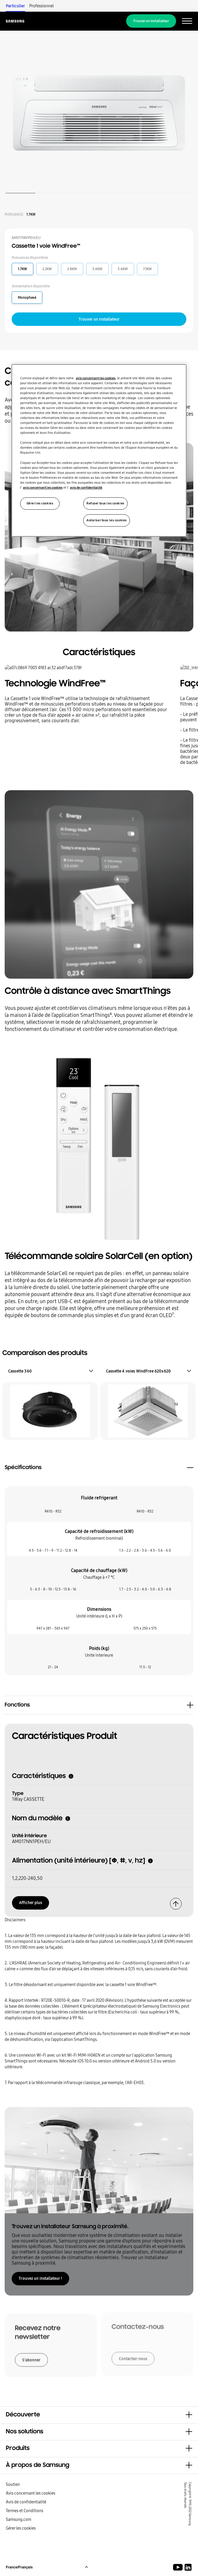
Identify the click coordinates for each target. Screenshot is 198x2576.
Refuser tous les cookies (105, 503)
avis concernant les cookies (95, 378)
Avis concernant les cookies (30, 2493)
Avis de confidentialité (26, 2502)
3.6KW (97, 269)
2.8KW (72, 269)
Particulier (15, 5)
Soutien (13, 2484)
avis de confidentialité (86, 487)
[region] (99, 450)
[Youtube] (179, 2567)
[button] (99, 2414)
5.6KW (123, 269)
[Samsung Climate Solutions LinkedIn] (188, 2567)
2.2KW (47, 269)
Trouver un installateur (151, 21)
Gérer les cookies (21, 2528)
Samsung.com (18, 2519)
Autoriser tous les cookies (106, 520)
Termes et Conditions (24, 2510)
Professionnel (41, 5)
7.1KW (147, 269)
